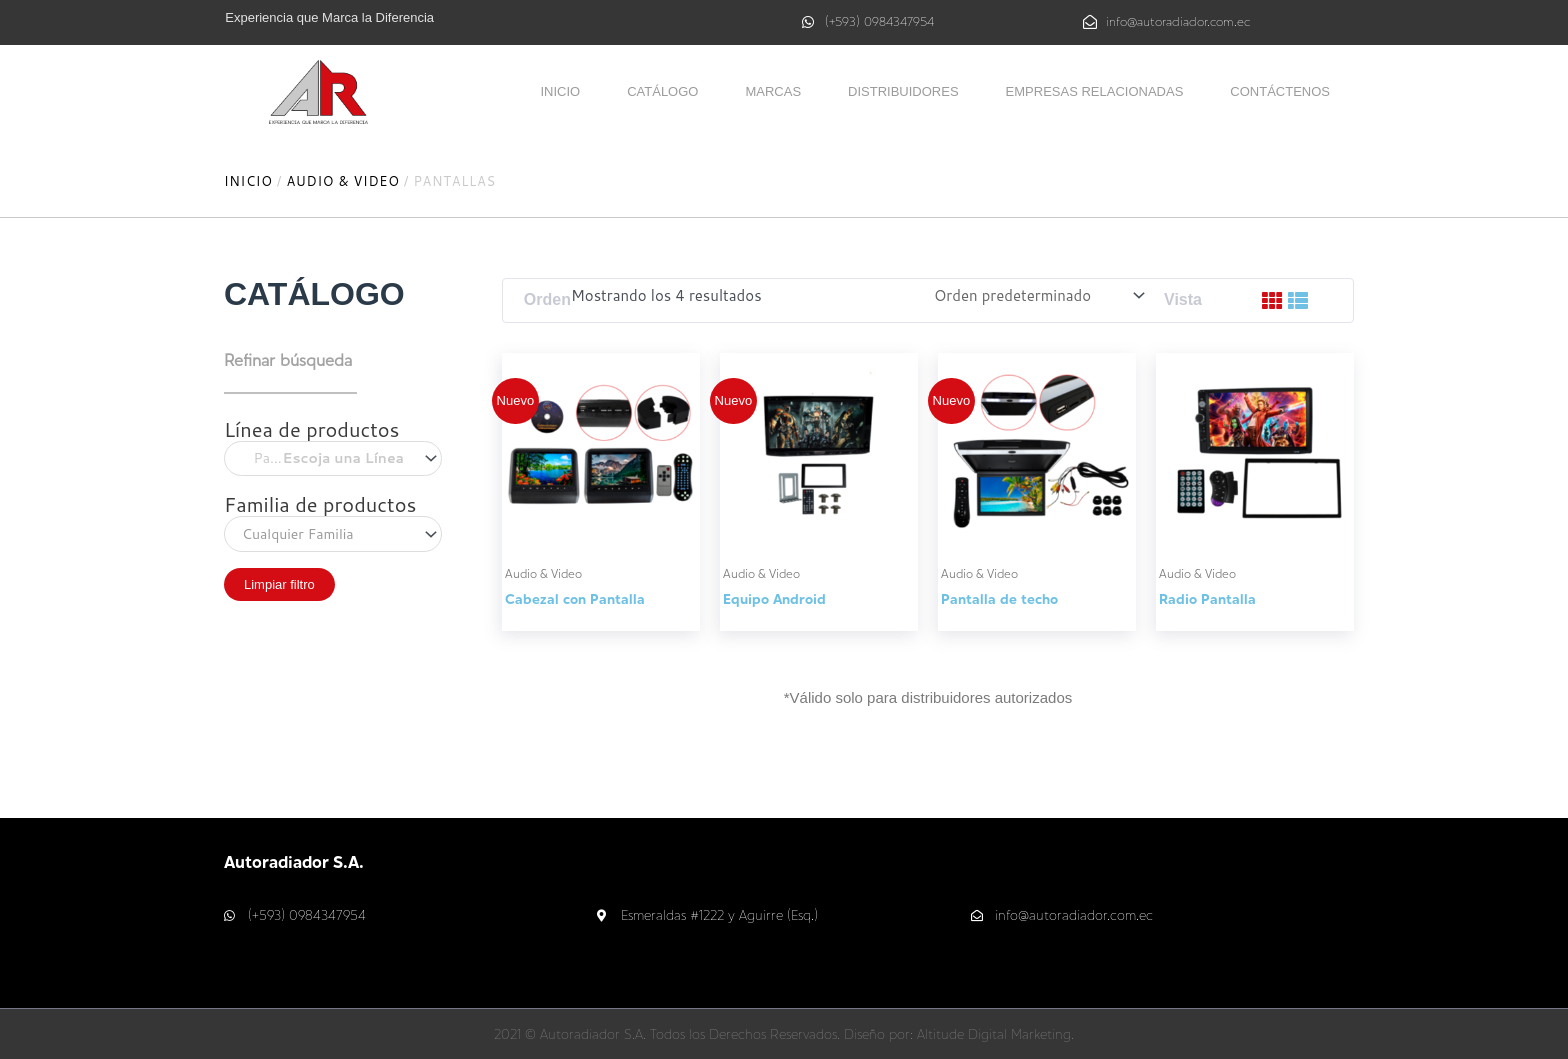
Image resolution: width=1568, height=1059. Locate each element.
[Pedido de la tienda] (1040, 295)
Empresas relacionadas (1095, 91)
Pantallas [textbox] (323, 458)
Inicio (560, 91)
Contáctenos (1280, 91)
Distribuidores (903, 91)
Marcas (773, 91)
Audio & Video (342, 181)
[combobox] (333, 458)
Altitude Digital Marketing (994, 1034)
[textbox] (333, 534)
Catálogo (662, 91)
